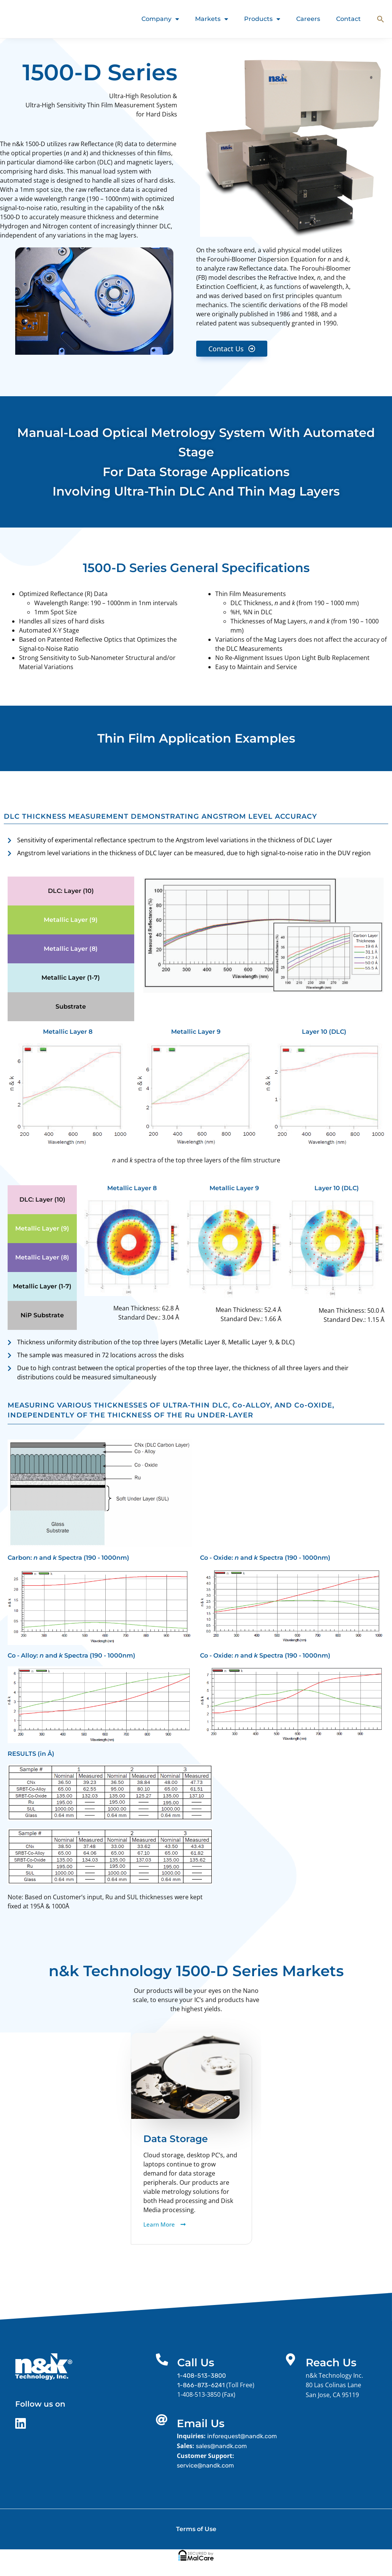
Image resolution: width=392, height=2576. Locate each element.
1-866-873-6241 (201, 2385)
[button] (380, 19)
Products (262, 19)
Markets (211, 19)
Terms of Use (196, 2529)
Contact (348, 18)
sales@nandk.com (221, 2446)
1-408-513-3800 (201, 2375)
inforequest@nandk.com (242, 2436)
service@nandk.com (205, 2465)
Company (160, 19)
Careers (308, 18)
